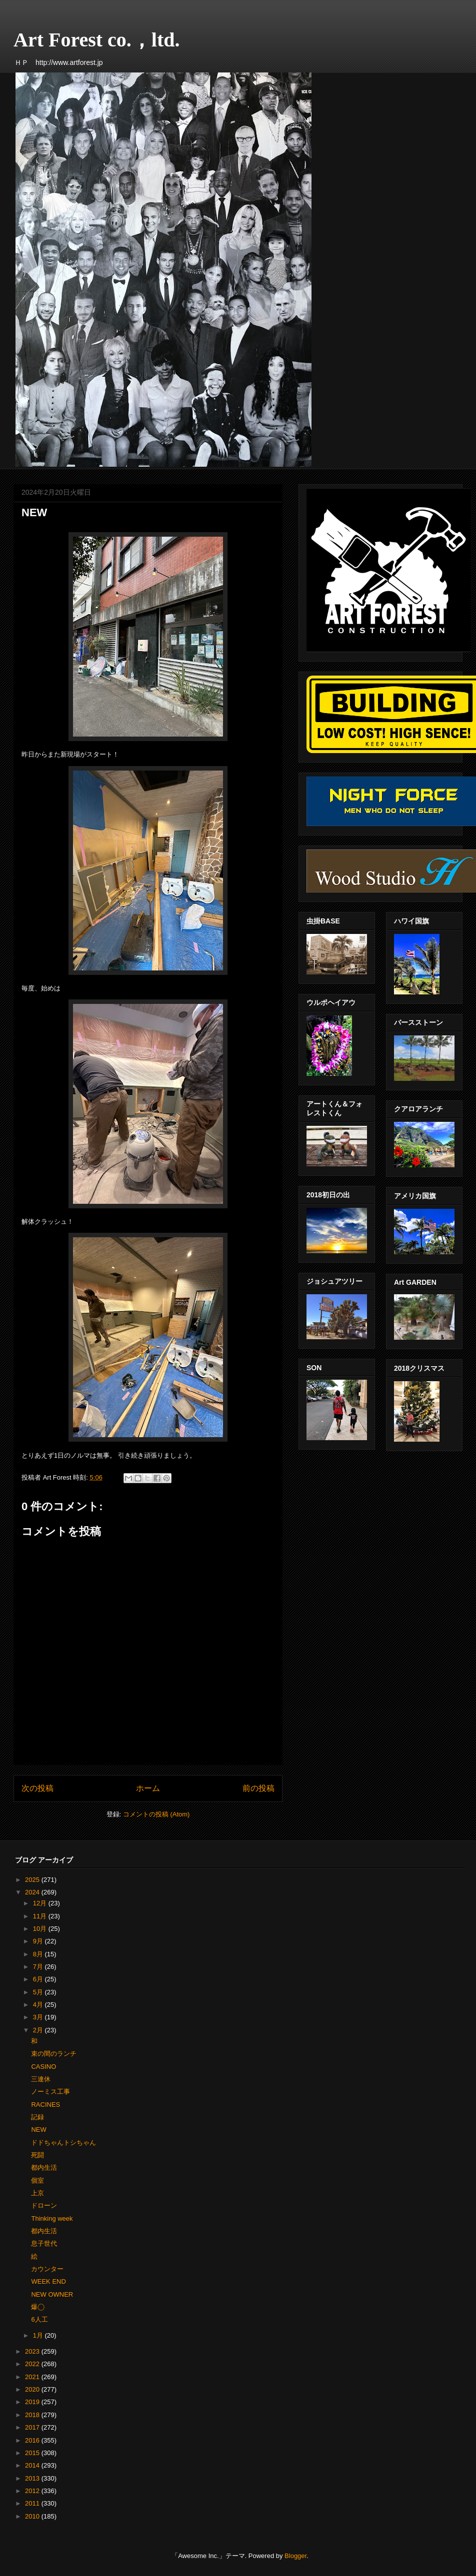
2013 (33, 2478)
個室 (37, 2180)
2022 (33, 2364)
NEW (38, 2129)
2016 (33, 2440)
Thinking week (51, 2218)
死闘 (37, 2155)
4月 (39, 2004)
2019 (33, 2402)
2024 (33, 1892)
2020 (33, 2389)
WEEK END (48, 2281)
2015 (33, 2453)
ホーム (148, 1788)
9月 (39, 1941)
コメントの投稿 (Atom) (156, 1814)
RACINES (45, 2104)
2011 (33, 2503)
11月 (40, 1916)
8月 (39, 1954)
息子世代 (44, 2243)
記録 (37, 2117)
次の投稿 (38, 1788)
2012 (33, 2491)
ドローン (44, 2205)
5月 (39, 1992)
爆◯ (37, 2307)
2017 (33, 2427)
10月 (40, 1928)
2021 (33, 2377)
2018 (33, 2415)
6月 (39, 1979)
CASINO (43, 2066)
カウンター (47, 2269)
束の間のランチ (53, 2053)
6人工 (39, 2319)
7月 (39, 1966)
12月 (40, 1903)
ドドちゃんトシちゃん (63, 2142)
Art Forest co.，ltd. (97, 39)
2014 (33, 2465)
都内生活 (44, 2167)
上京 (37, 2193)
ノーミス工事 (50, 2091)
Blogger (295, 2556)
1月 (39, 2335)
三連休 (40, 2079)
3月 (39, 2017)
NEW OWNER (52, 2294)
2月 (39, 2030)
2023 (33, 2351)
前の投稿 (258, 1788)
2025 (33, 1879)
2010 (33, 2516)
